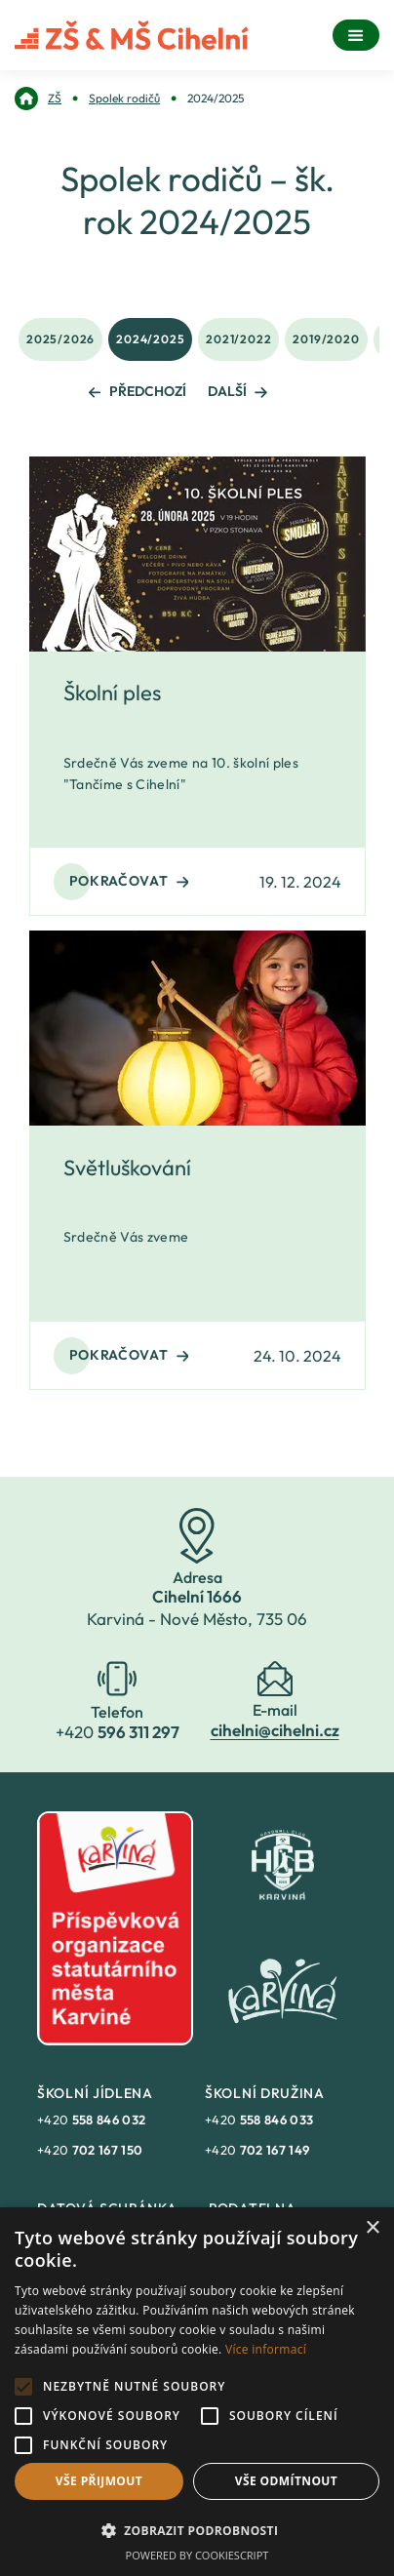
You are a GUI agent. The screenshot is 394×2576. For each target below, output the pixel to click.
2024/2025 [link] (150, 339)
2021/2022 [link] (238, 339)
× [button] (372, 2228)
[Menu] (356, 35)
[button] (197, 2530)
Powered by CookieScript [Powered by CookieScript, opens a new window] (197, 2555)
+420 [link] (91, 2119)
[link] (38, 98)
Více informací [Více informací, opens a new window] (265, 2349)
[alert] (197, 2391)
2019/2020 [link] (326, 339)
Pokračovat (129, 881)
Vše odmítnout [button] (286, 2481)
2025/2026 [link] (60, 339)
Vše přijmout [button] (99, 2481)
